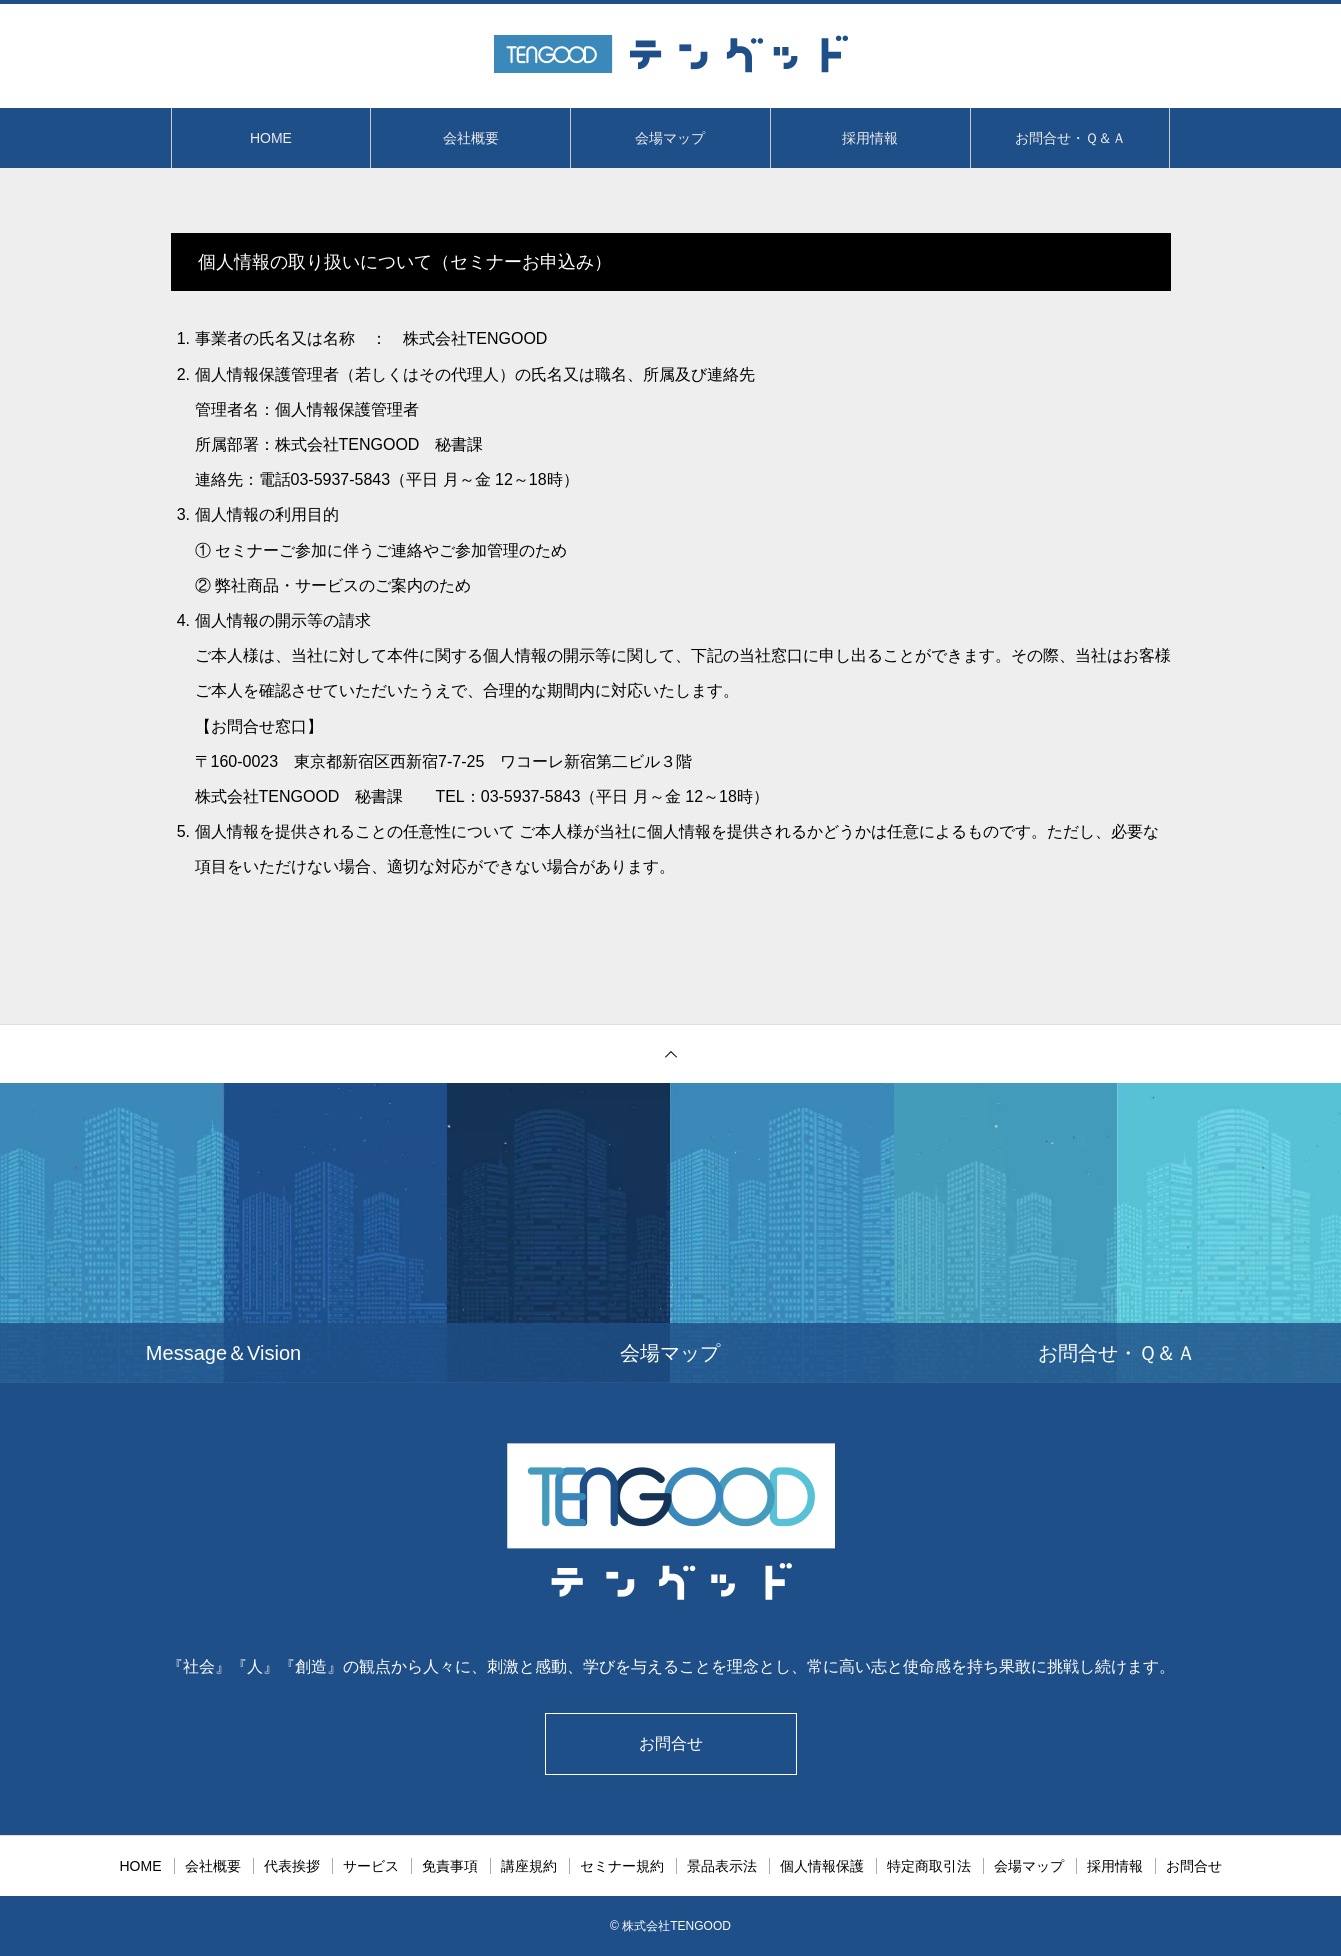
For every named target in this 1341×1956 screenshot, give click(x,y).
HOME (271, 138)
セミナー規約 (622, 1866)
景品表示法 (722, 1866)
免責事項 (450, 1866)
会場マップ (670, 138)
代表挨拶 (292, 1866)
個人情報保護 (822, 1866)
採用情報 (870, 138)
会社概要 (471, 138)
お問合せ (671, 1743)
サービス (371, 1866)
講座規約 (529, 1866)
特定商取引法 (929, 1866)
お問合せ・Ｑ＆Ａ (1070, 138)
